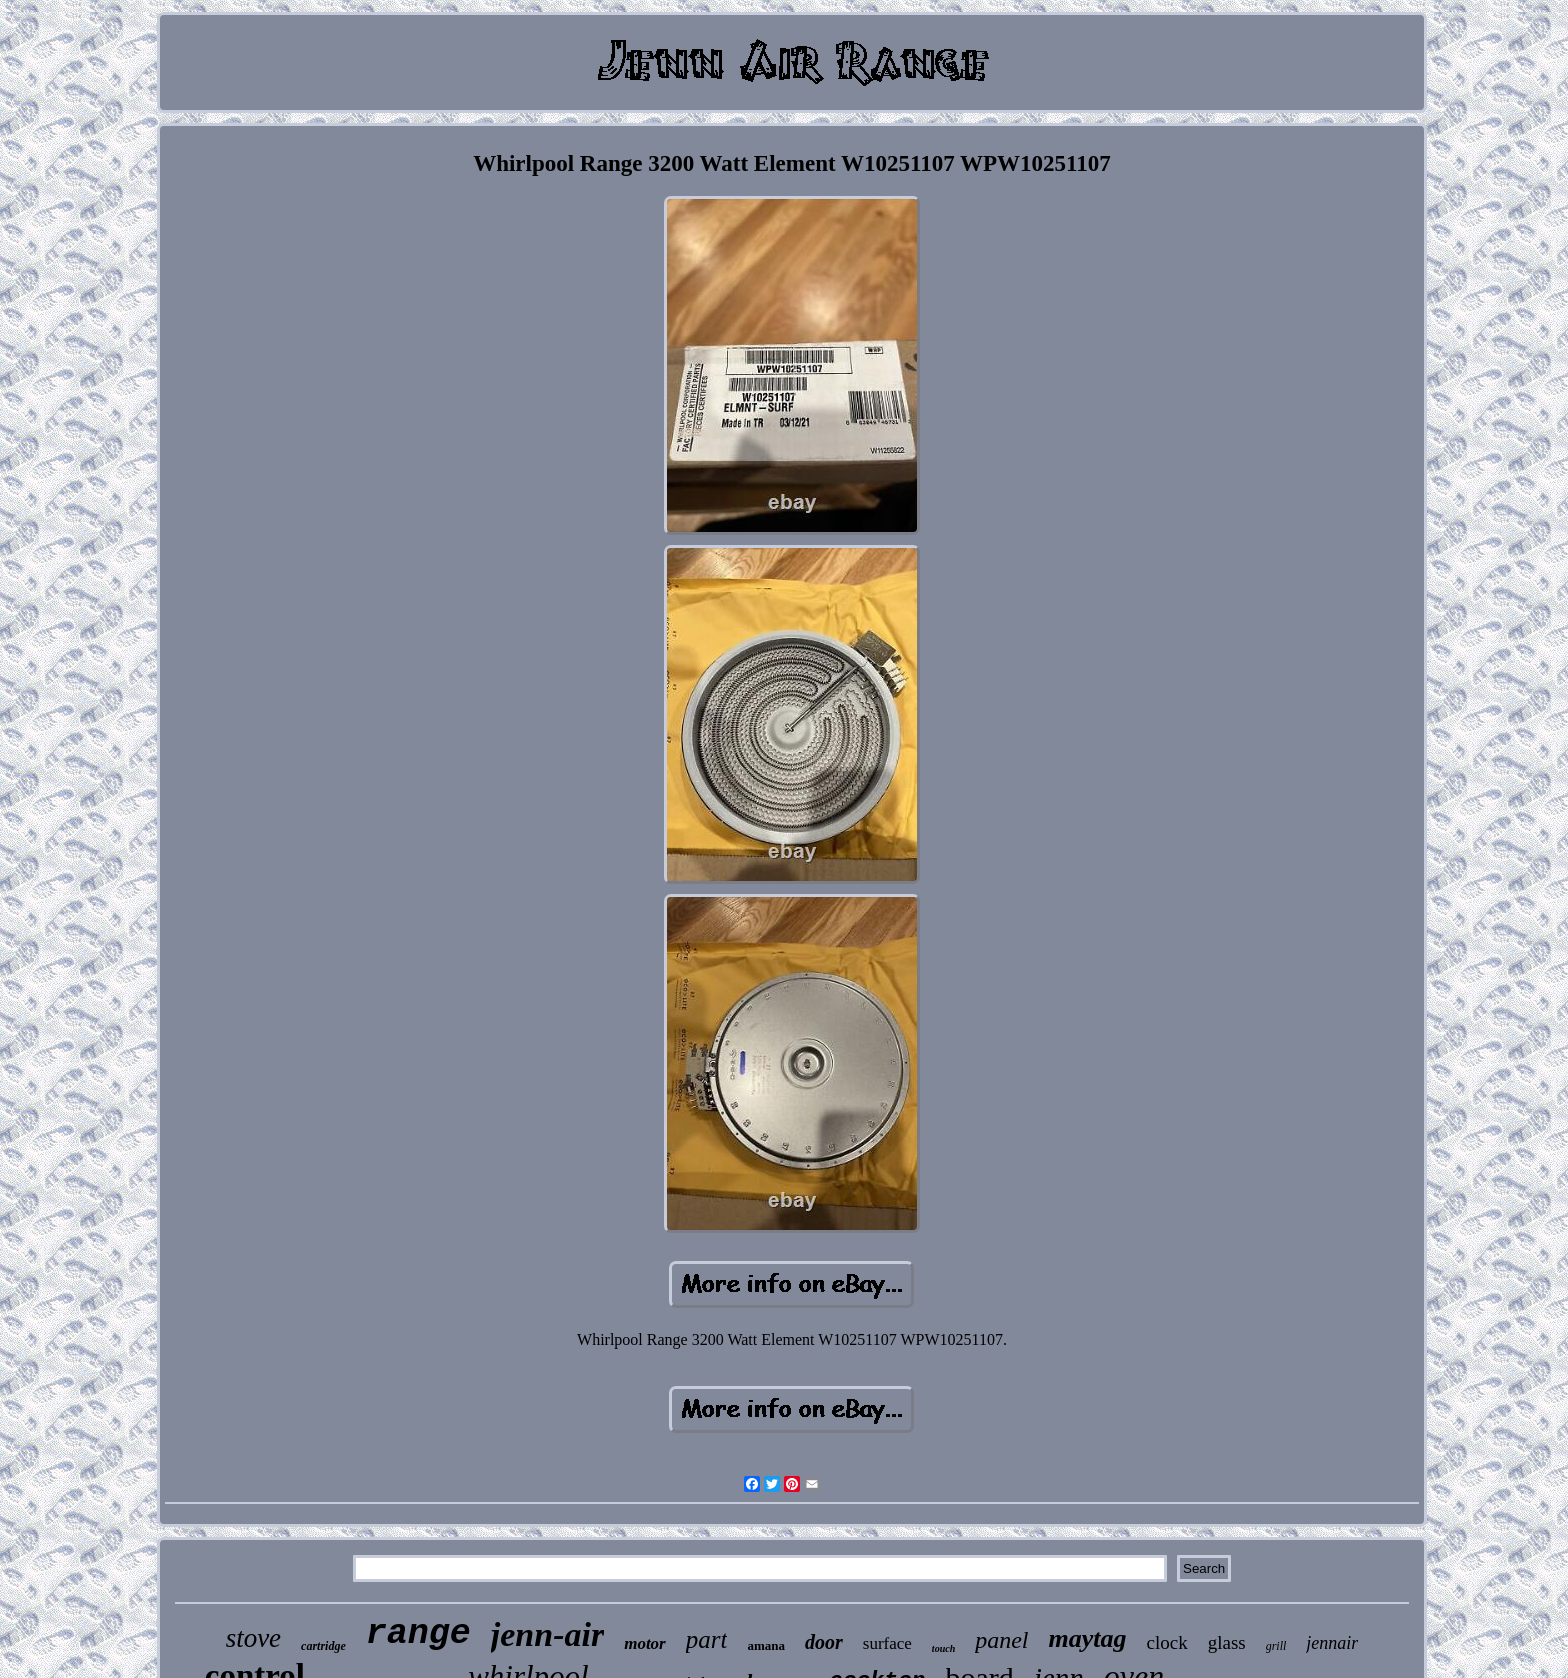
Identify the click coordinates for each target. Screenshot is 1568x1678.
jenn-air (547, 1634)
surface (887, 1643)
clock (1167, 1642)
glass (1227, 1642)
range (418, 1634)
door (824, 1642)
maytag (1088, 1638)
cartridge (323, 1646)
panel (1001, 1640)
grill (1276, 1646)
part (707, 1639)
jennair (1332, 1643)
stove (253, 1638)
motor (645, 1643)
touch (943, 1648)
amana (766, 1645)
